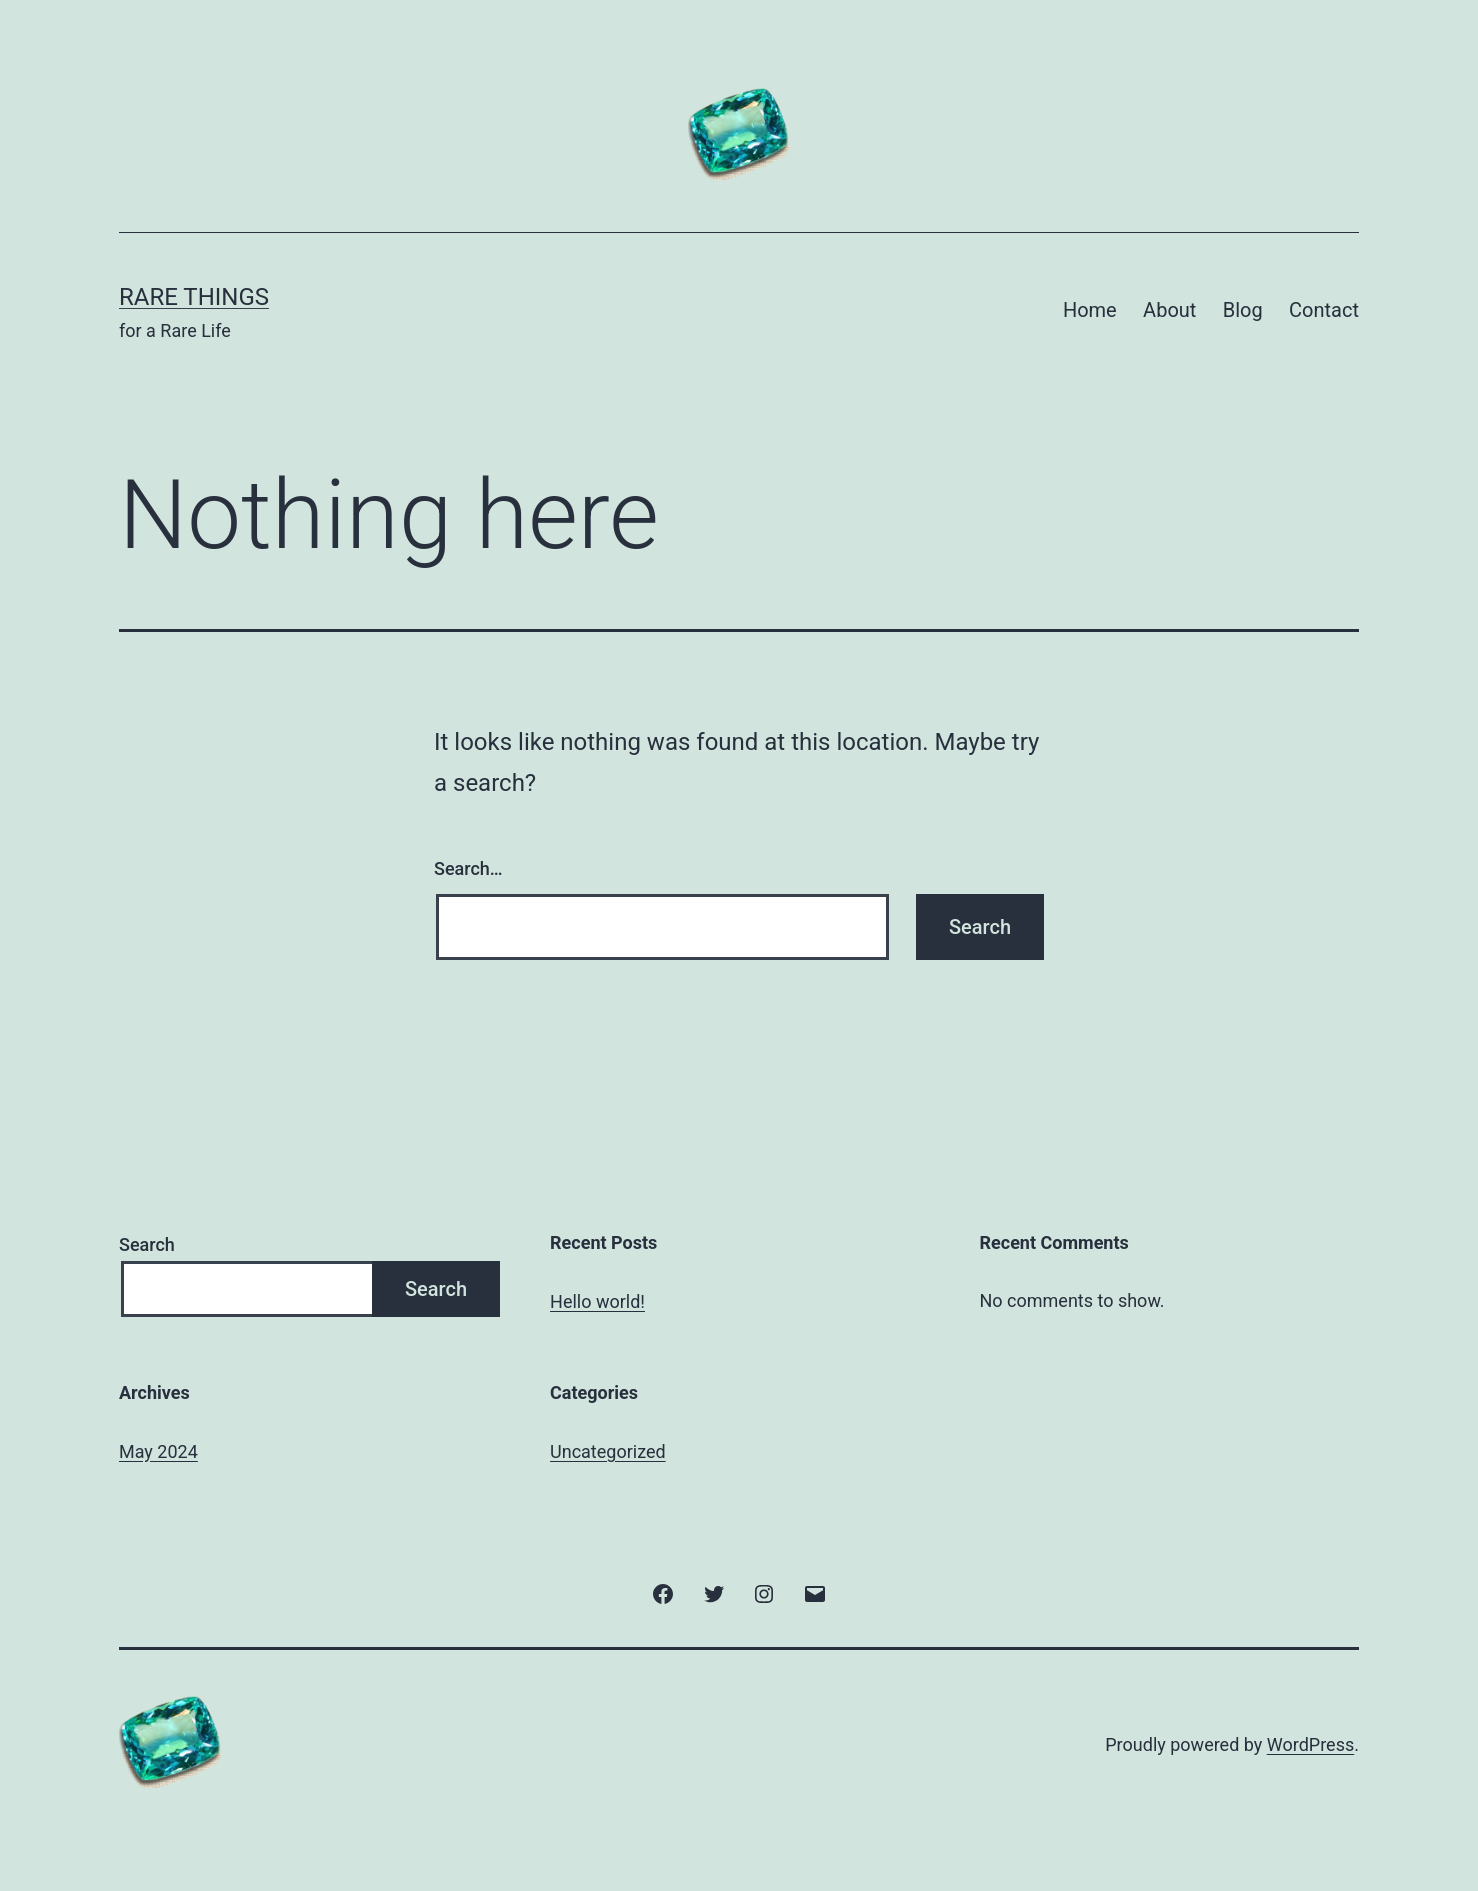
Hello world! (597, 1301)
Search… (468, 868)
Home (1090, 310)
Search (147, 1244)
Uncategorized (608, 1451)
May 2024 (158, 1451)
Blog (1243, 310)
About (1169, 310)
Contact (1324, 310)
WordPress (1310, 1744)
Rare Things (194, 297)
